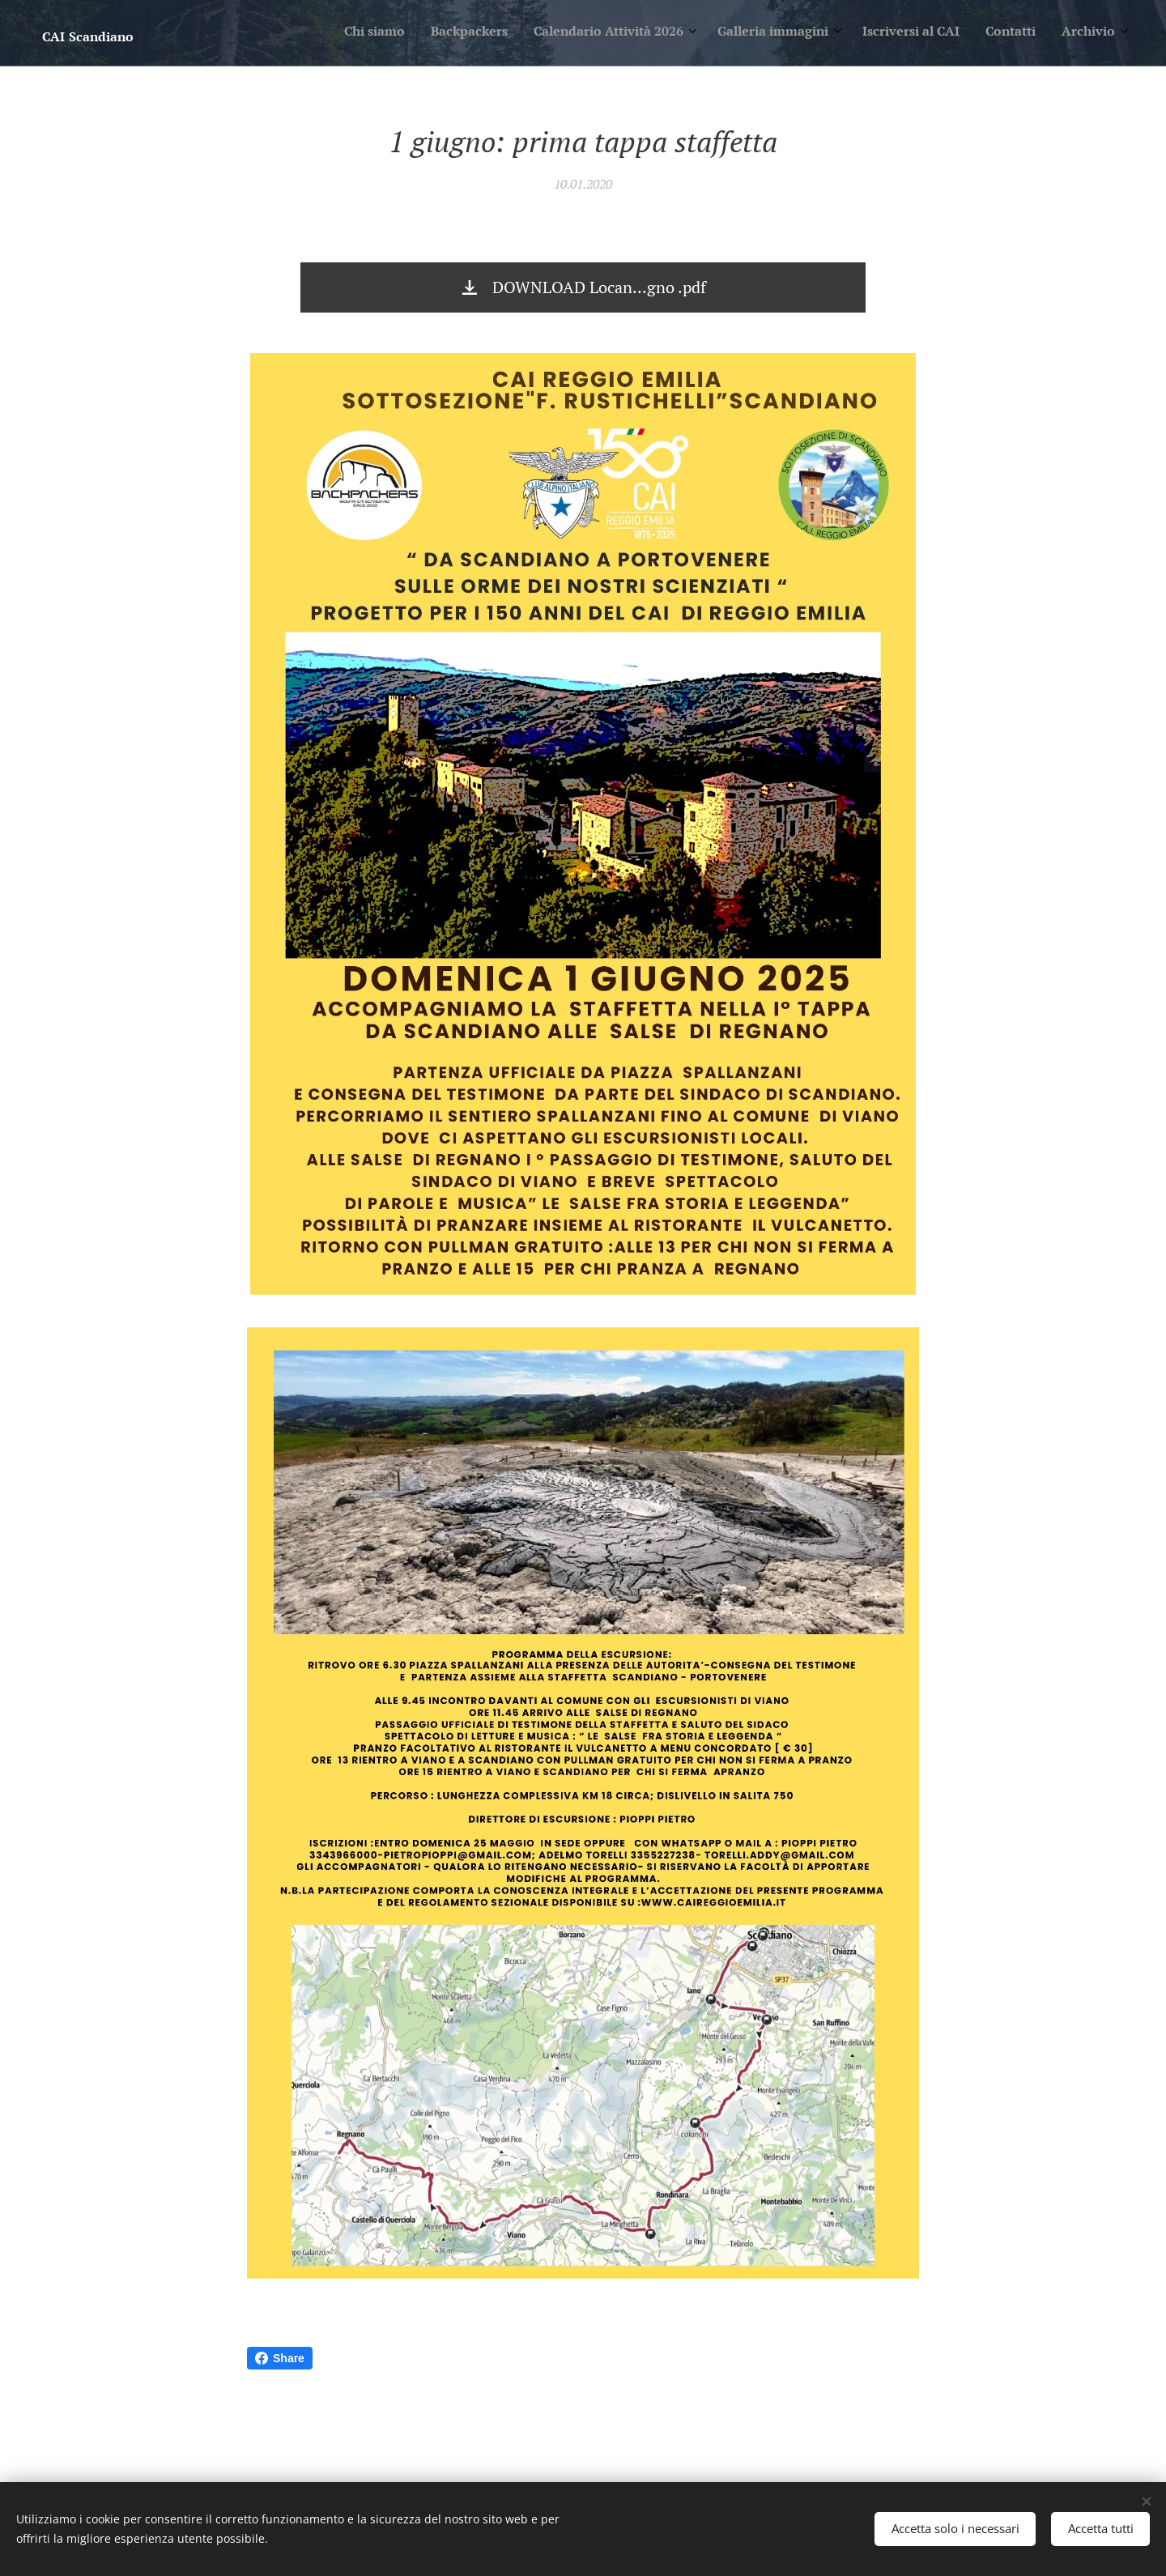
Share (279, 2358)
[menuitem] (947, 33)
